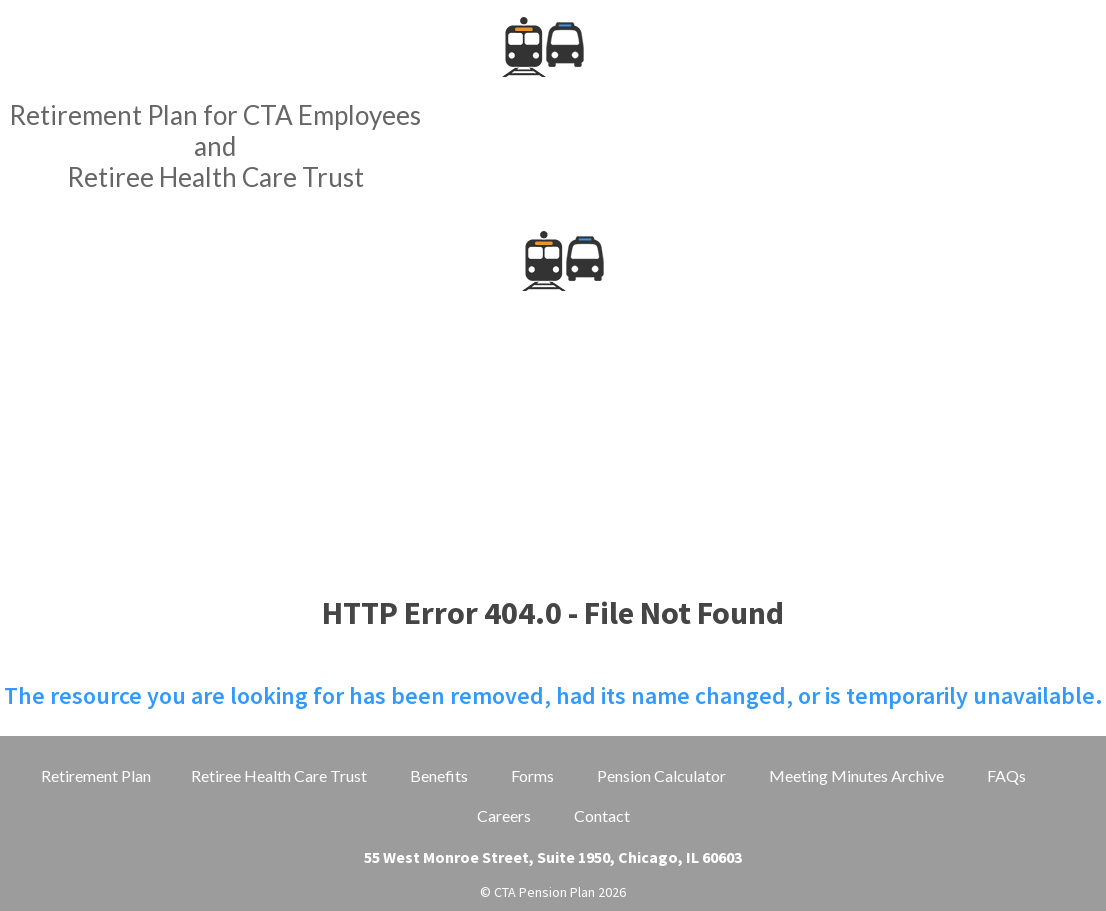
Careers (504, 815)
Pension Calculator (661, 775)
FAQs (1006, 775)
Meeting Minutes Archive (856, 775)
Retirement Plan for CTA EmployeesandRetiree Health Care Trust (215, 146)
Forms (532, 775)
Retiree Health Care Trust (279, 775)
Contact (602, 815)
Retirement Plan (96, 775)
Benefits (439, 775)
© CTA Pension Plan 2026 (553, 892)
